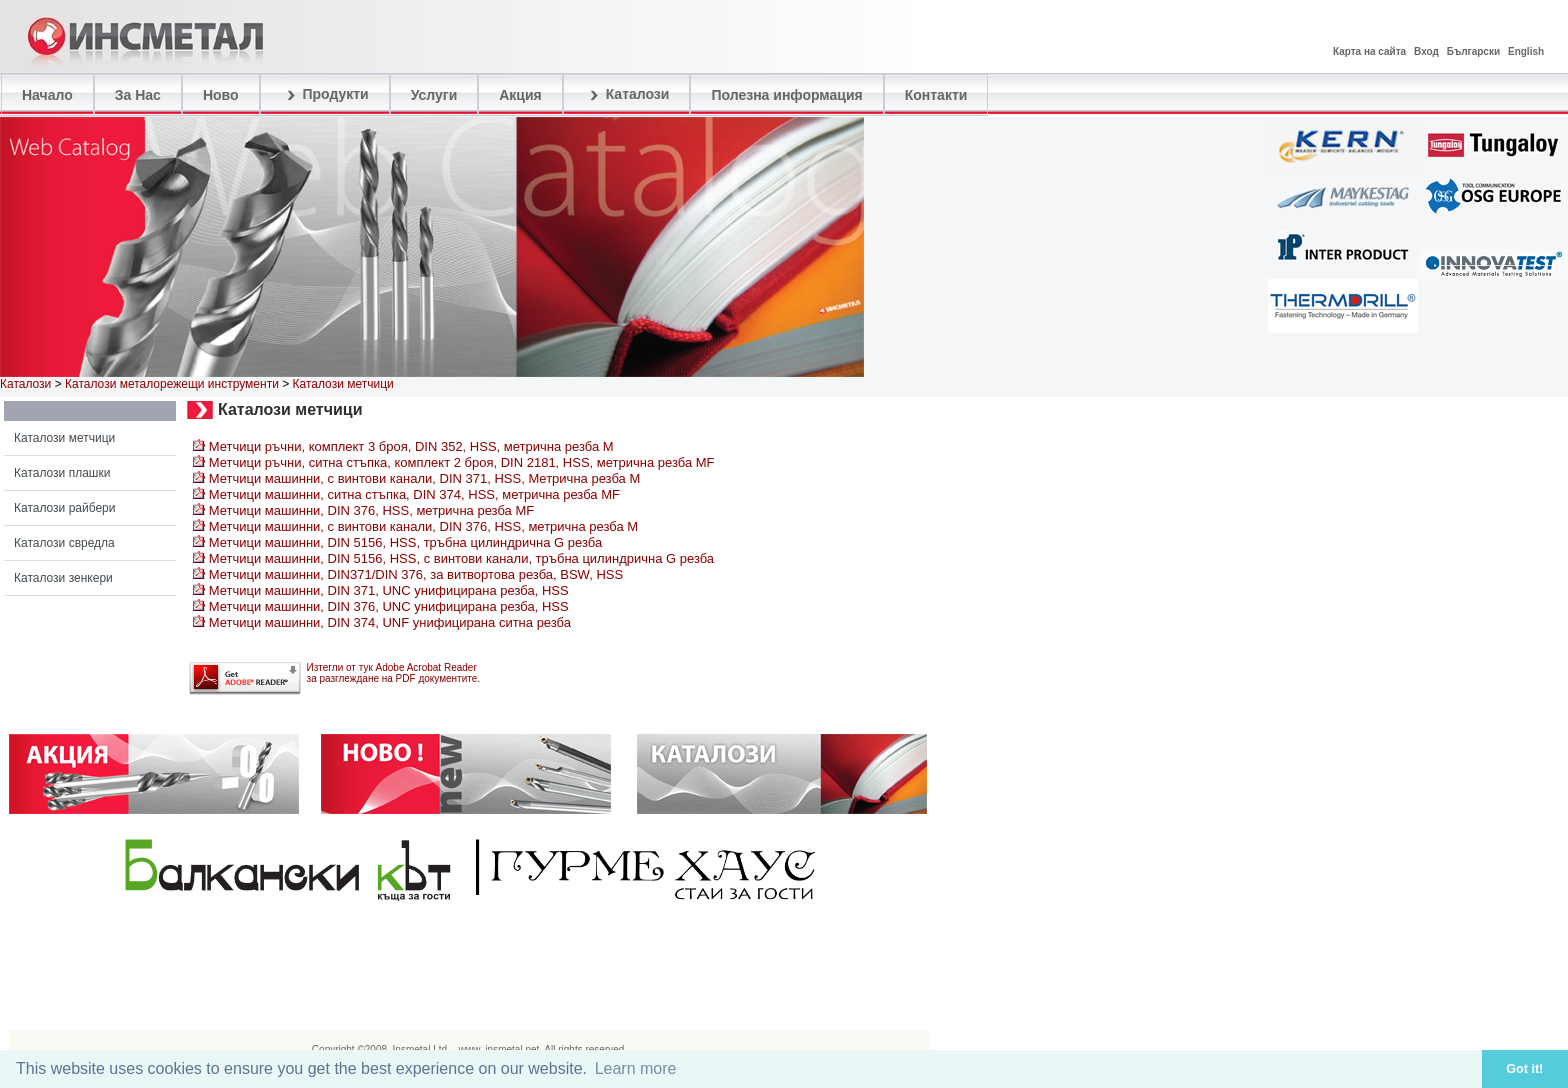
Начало (47, 95)
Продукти (325, 95)
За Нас (138, 95)
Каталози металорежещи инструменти (172, 384)
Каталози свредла (64, 543)
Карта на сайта (1369, 51)
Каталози (627, 95)
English (1526, 51)
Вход (1426, 51)
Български (1473, 51)
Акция (520, 95)
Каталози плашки (62, 473)
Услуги (434, 95)
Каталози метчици (64, 438)
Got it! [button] (1524, 1069)
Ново (221, 95)
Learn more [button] (636, 1068)
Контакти (936, 95)
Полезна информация (786, 95)
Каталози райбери (65, 508)
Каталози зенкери (63, 578)
